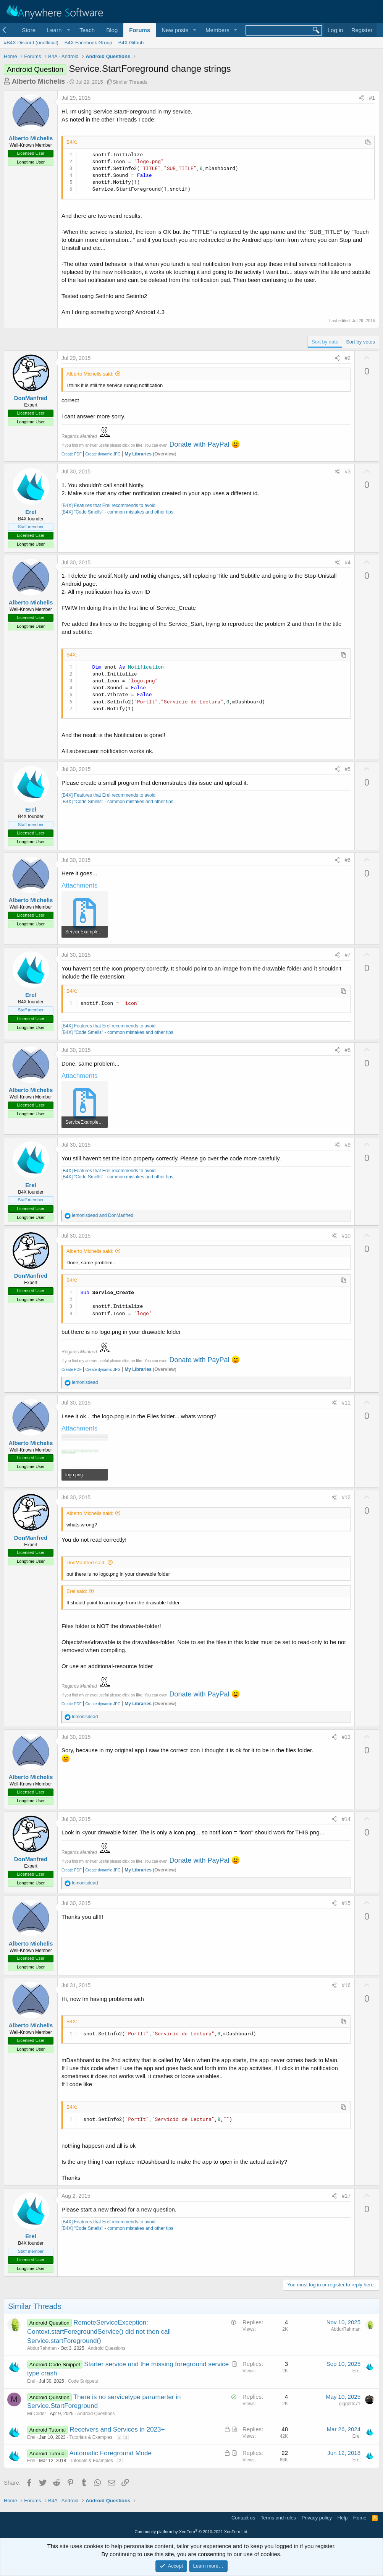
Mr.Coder (36, 2413)
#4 (348, 562)
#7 (348, 955)
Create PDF (71, 454)
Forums (139, 30)
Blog (112, 30)
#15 (346, 1903)
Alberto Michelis (38, 81)
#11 (346, 1403)
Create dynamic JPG (101, 454)
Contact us (243, 2518)
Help (343, 2518)
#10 (346, 1236)
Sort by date (325, 342)
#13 (346, 1737)
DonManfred (31, 398)
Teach (87, 30)
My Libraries (138, 454)
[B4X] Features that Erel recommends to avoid (108, 505)
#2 (348, 358)
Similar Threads (130, 82)
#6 (348, 860)
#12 (346, 1497)
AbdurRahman (42, 2348)
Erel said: (76, 1591)
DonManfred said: (86, 1562)
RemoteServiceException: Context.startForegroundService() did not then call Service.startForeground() (99, 2331)
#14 (346, 1819)
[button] (57, 30)
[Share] (361, 98)
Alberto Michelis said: (89, 374)
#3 (348, 471)
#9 (348, 1145)
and (102, 1215)
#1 (372, 98)
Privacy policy (317, 2518)
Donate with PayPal (199, 444)
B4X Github (131, 42)
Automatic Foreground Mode (110, 2453)
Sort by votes (360, 342)
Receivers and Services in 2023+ (117, 2429)
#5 (348, 769)
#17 (346, 2196)
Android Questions (107, 2348)
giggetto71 (349, 2403)
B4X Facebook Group (88, 42)
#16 (346, 1985)
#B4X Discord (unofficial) (31, 42)
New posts (175, 30)
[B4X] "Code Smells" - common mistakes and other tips (117, 512)
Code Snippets (83, 2381)
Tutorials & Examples (91, 2437)
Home (360, 2518)
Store (29, 30)
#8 (348, 1050)
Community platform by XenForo (192, 2531)
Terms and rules (278, 2518)
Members (217, 30)
